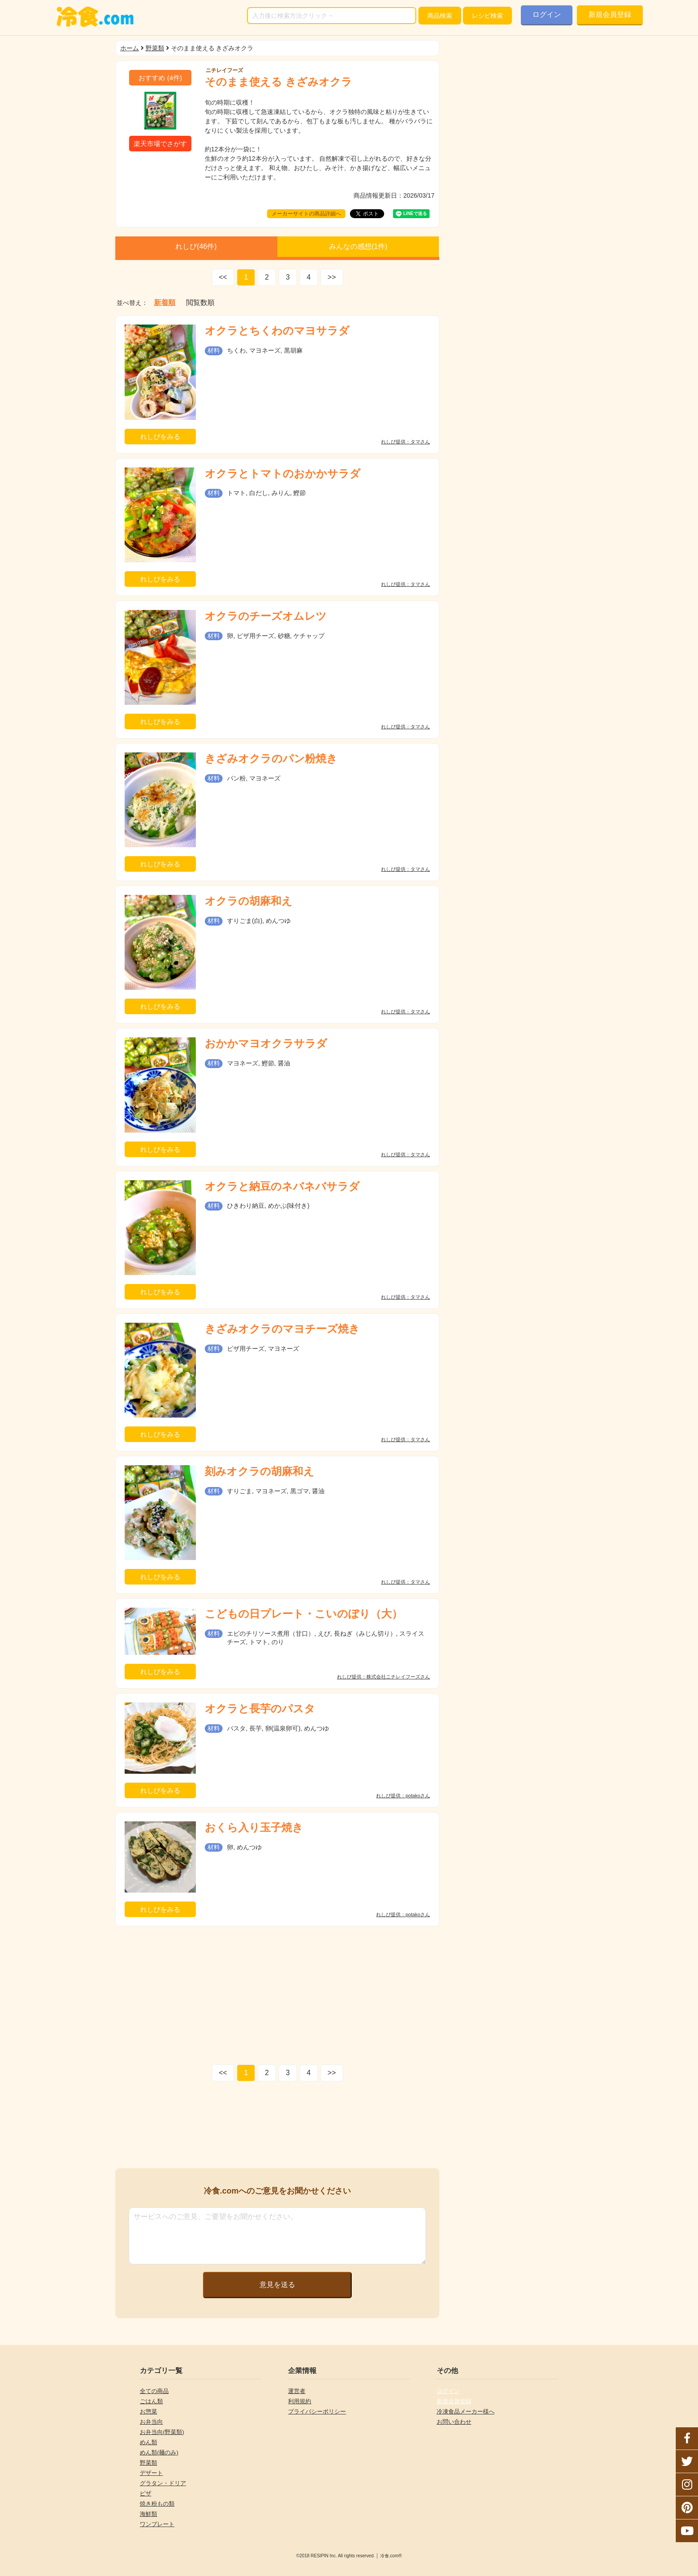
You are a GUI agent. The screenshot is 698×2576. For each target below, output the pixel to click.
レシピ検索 (487, 15)
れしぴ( (195, 246)
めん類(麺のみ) (159, 2452)
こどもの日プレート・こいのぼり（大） (303, 1614)
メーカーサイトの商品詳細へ (306, 214)
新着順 (164, 302)
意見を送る (277, 2284)
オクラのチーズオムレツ (266, 616)
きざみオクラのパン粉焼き (271, 758)
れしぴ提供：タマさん (405, 441)
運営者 (296, 2391)
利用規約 (299, 2401)
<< (223, 277)
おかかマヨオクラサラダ (266, 1043)
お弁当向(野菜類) (162, 2432)
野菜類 (155, 48)
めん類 (148, 2442)
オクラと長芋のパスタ (260, 1708)
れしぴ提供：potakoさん (403, 1795)
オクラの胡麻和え (248, 901)
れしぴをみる (160, 436)
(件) (160, 77)
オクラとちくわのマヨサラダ (277, 331)
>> (332, 277)
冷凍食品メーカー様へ (466, 2411)
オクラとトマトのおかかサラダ (283, 473)
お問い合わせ (454, 2422)
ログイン (546, 14)
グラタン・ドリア (163, 2483)
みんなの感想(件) (358, 246)
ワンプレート (157, 2524)
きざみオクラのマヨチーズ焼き (282, 1329)
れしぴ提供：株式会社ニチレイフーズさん (383, 1676)
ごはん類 (151, 2401)
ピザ (145, 2493)
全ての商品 (154, 2391)
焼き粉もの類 (157, 2504)
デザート (151, 2473)
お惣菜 (148, 2411)
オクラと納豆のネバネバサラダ (282, 1186)
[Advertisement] (277, 1993)
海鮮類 (148, 2514)
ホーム (129, 48)
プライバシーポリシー (317, 2411)
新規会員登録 (609, 14)
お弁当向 (151, 2422)
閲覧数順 (200, 302)
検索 (439, 15)
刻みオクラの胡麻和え (259, 1471)
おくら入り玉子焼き (254, 1827)
